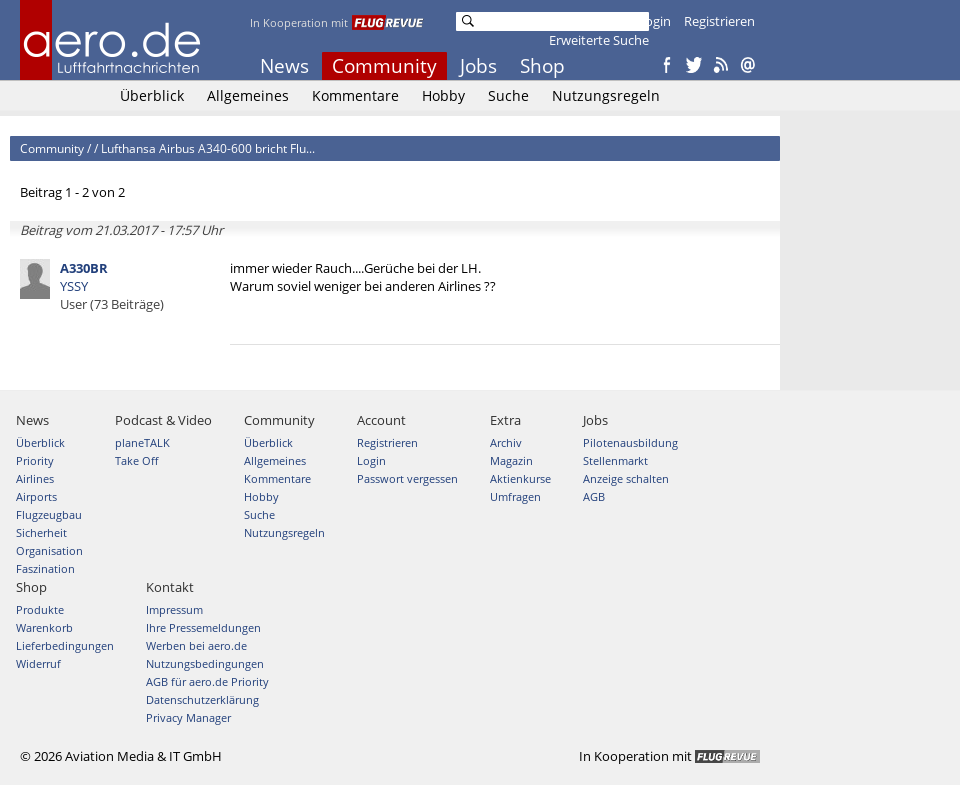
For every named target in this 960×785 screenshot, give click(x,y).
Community (384, 66)
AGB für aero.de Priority (207, 681)
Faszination (45, 568)
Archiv (506, 442)
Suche (508, 95)
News (284, 66)
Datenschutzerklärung (202, 699)
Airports (36, 496)
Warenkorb (44, 627)
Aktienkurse (520, 478)
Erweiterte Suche (599, 40)
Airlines (35, 478)
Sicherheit (41, 532)
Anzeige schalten (626, 478)
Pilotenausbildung (630, 442)
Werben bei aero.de (196, 645)
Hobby (443, 95)
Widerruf (38, 663)
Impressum (174, 609)
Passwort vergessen (407, 478)
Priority (35, 460)
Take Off (136, 460)
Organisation (49, 550)
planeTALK (142, 442)
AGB (594, 496)
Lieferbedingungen (65, 645)
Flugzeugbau (49, 514)
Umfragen (515, 496)
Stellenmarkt (615, 460)
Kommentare (355, 95)
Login (654, 21)
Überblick (152, 95)
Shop (542, 66)
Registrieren (719, 21)
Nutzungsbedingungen (205, 663)
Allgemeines (248, 95)
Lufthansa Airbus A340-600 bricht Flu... (208, 148)
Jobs (478, 66)
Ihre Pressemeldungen (203, 627)
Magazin (511, 460)
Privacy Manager (188, 717)
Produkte (40, 609)
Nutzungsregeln (606, 95)
